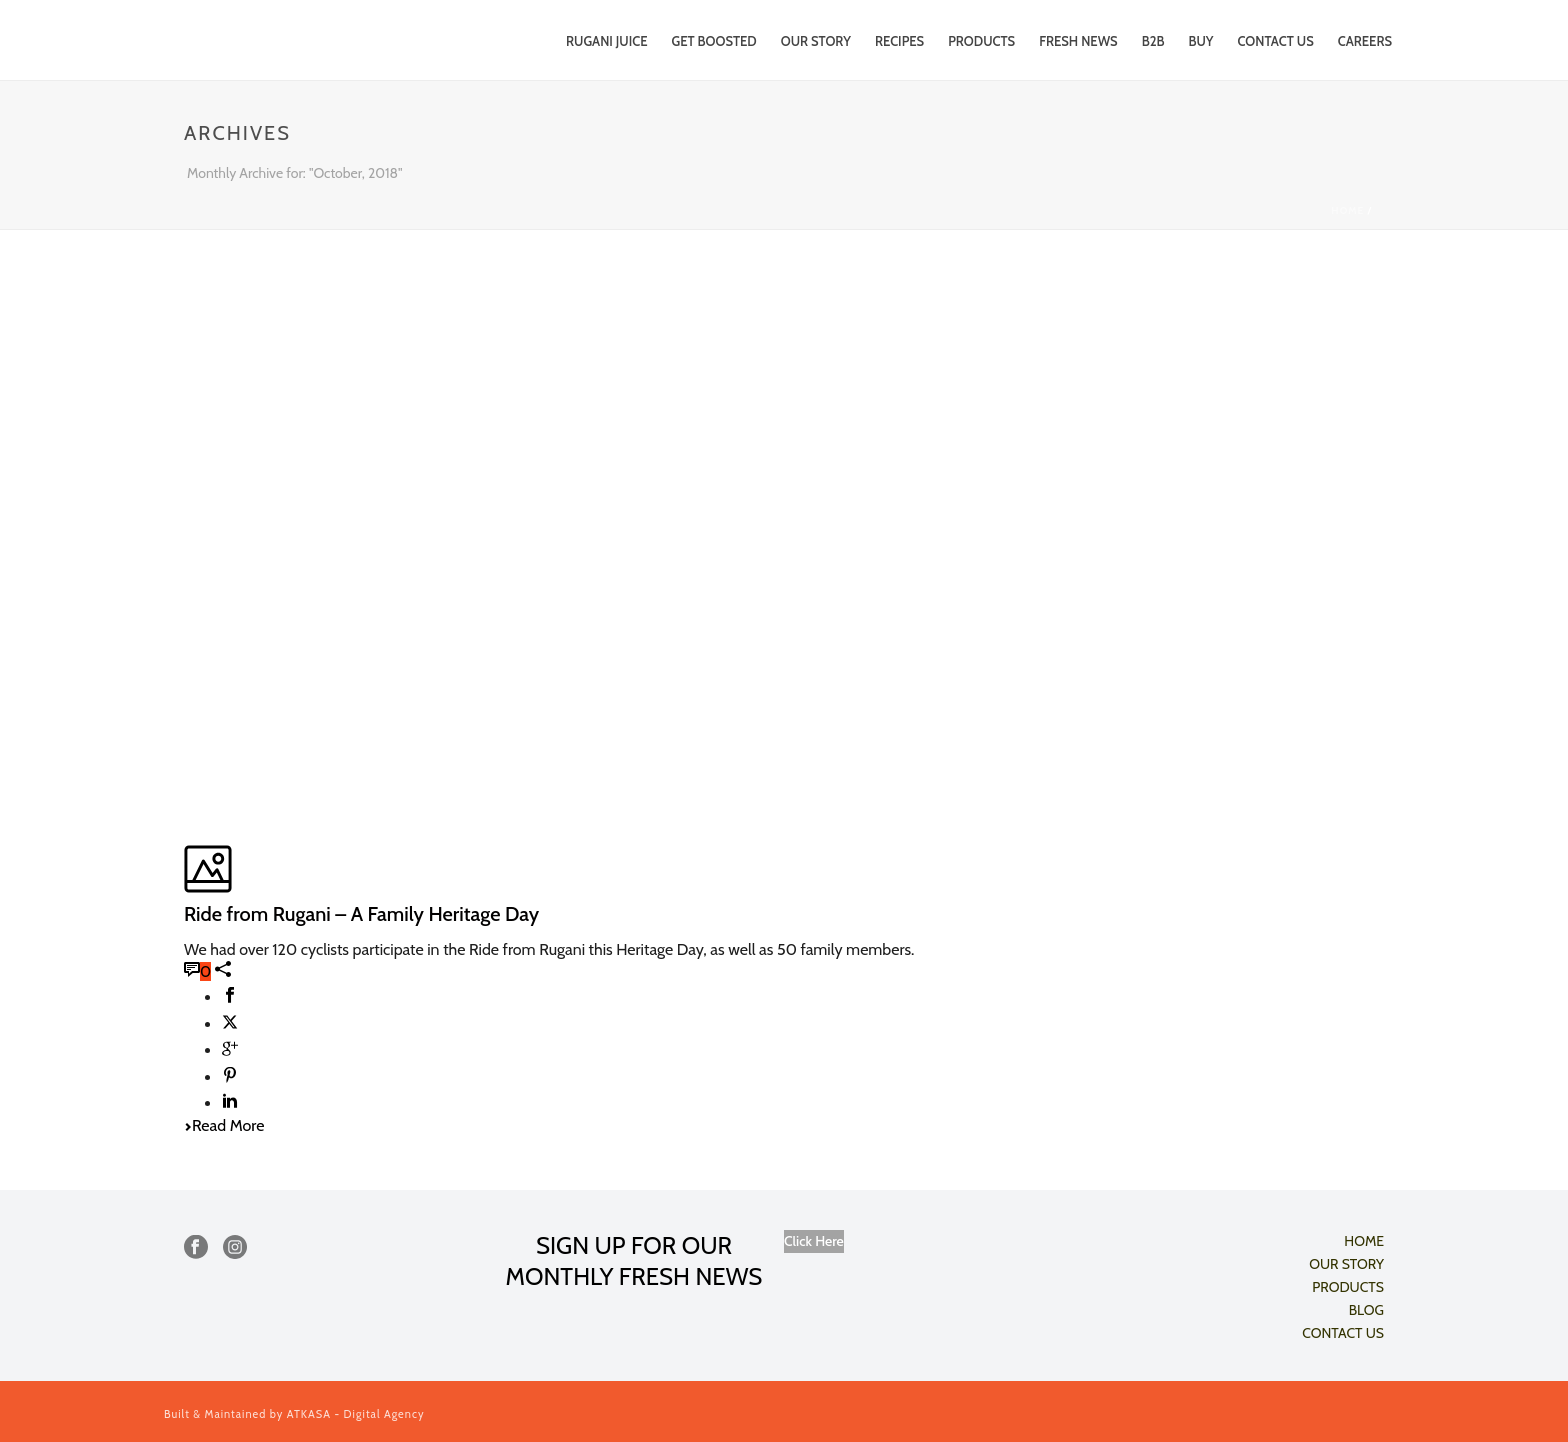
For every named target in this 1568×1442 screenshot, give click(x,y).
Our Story (816, 41)
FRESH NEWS (1078, 41)
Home (1347, 210)
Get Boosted (714, 41)
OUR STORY (1346, 1264)
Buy (1200, 41)
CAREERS (1365, 41)
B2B (1153, 41)
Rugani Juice (606, 41)
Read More (224, 1125)
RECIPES (899, 41)
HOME (1364, 1241)
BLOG (1366, 1310)
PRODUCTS (981, 41)
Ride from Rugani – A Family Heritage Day (361, 914)
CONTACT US (1276, 41)
